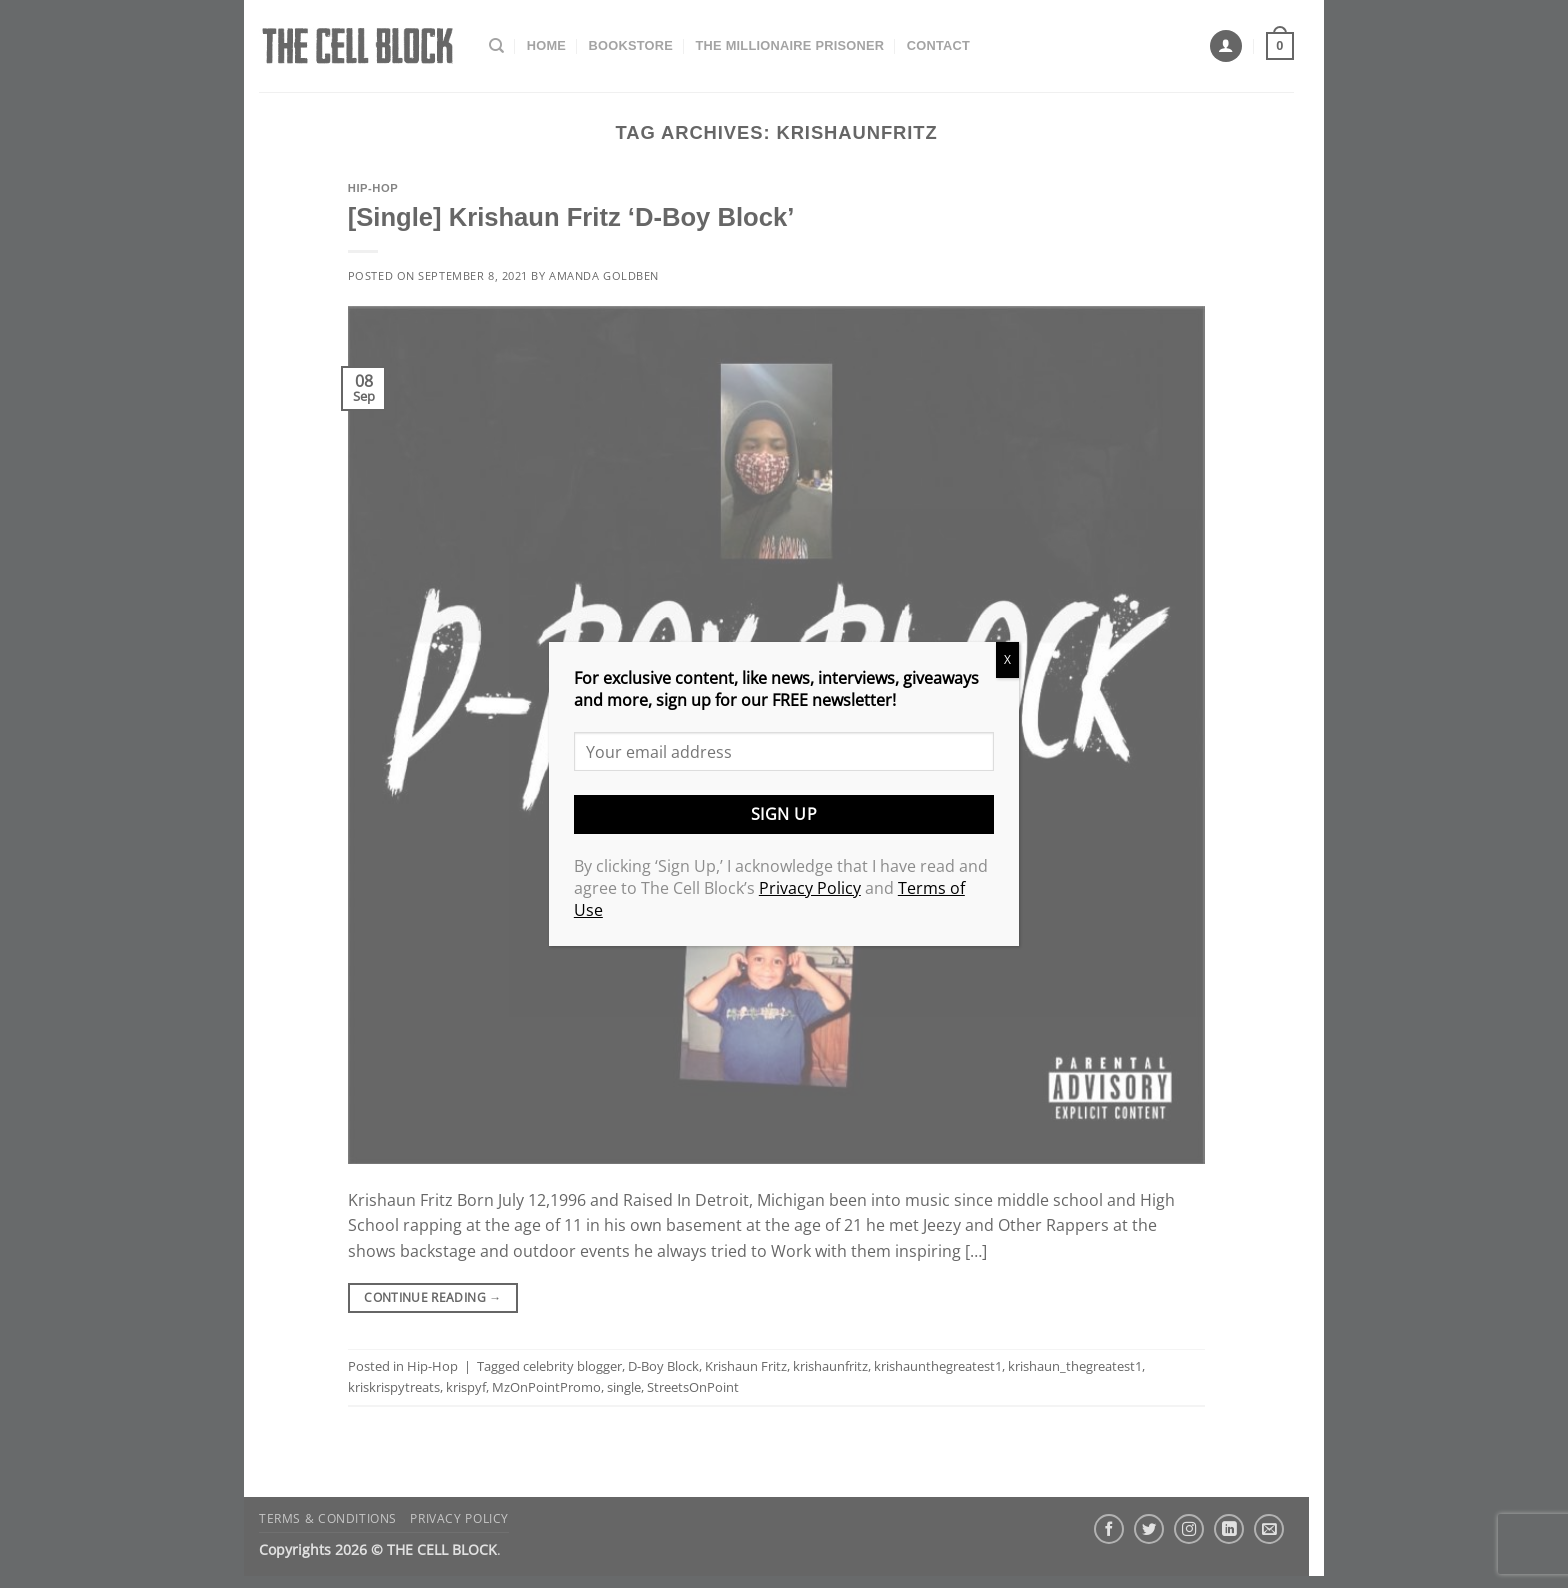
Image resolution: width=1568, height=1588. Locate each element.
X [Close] (1007, 659)
